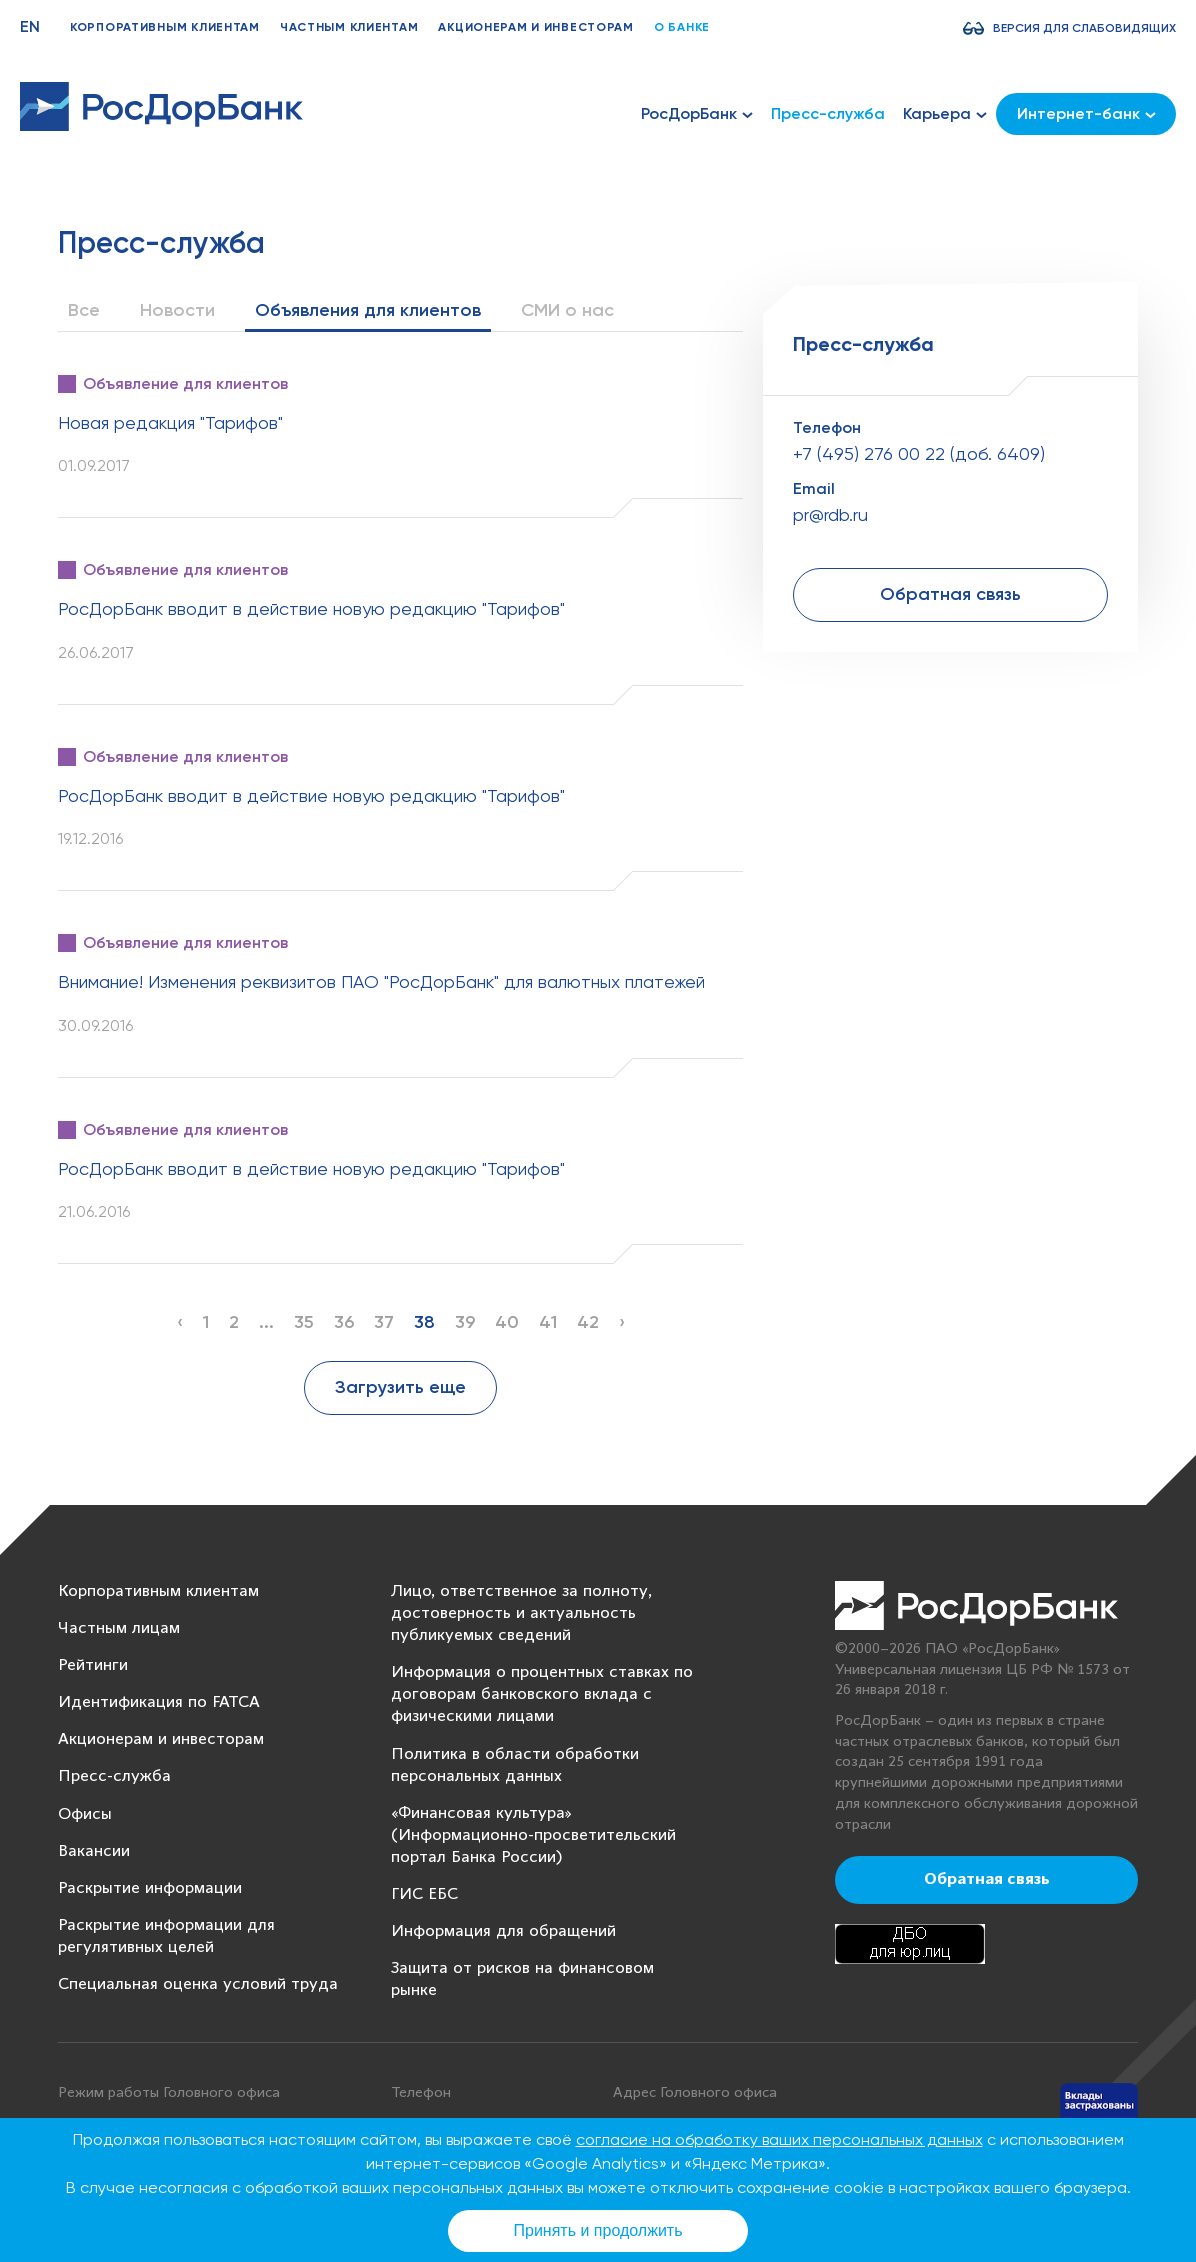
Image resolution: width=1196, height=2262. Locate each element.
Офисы (85, 1814)
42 (588, 1322)
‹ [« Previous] (180, 1322)
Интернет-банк (1086, 113)
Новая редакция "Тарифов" (170, 422)
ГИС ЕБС (424, 1894)
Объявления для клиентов (368, 310)
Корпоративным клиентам (165, 27)
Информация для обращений (503, 1931)
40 (507, 1322)
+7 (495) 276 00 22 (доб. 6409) (919, 453)
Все (84, 310)
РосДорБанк (697, 114)
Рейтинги (93, 1665)
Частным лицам (119, 1628)
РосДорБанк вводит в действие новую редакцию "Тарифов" (311, 608)
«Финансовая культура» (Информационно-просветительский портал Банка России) (533, 1835)
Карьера (945, 114)
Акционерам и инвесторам (536, 27)
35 (304, 1322)
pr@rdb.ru (830, 514)
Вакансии (94, 1851)
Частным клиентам (349, 27)
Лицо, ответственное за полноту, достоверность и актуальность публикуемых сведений (521, 1613)
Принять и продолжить (598, 2230)
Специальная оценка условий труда (198, 1984)
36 (344, 1322)
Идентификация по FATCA (159, 1702)
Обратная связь (950, 594)
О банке (682, 27)
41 (548, 1322)
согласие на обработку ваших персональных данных (779, 2139)
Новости (177, 310)
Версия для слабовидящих (1084, 28)
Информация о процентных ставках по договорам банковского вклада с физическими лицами (542, 1694)
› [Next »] (622, 1322)
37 (384, 1322)
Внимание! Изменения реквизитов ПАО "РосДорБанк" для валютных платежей (381, 981)
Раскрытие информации (150, 1888)
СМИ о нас (567, 310)
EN (30, 26)
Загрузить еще (400, 1387)
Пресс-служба (828, 113)
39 (465, 1322)
